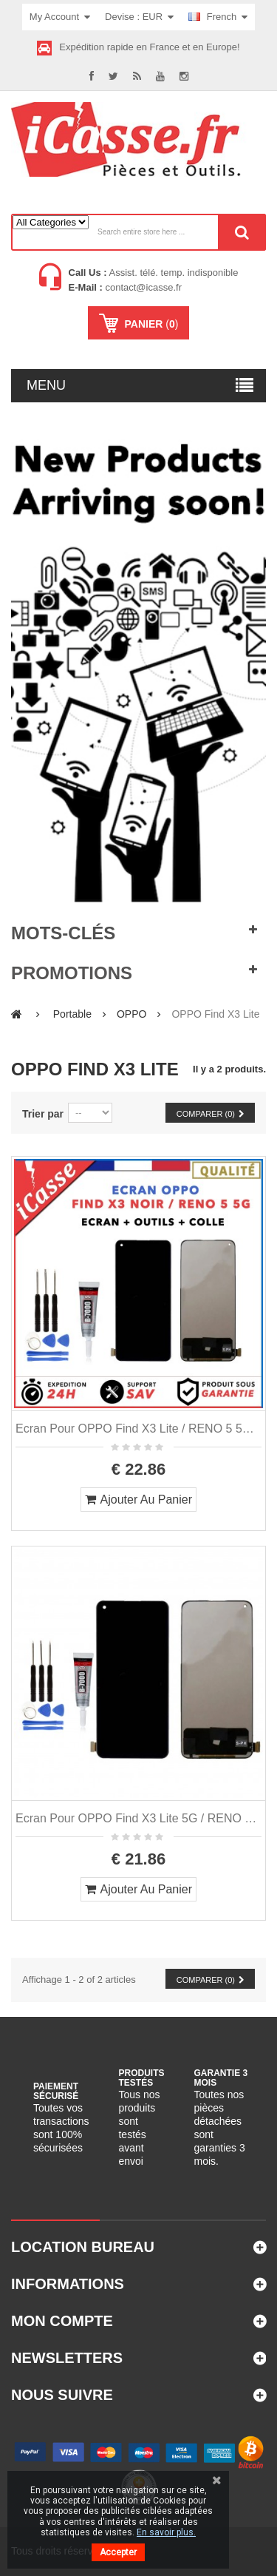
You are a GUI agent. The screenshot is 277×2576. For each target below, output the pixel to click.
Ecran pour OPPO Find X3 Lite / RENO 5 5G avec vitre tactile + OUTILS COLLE (138, 1428)
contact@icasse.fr (142, 287)
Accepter (118, 2552)
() (150, 324)
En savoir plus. (166, 2532)
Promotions (71, 973)
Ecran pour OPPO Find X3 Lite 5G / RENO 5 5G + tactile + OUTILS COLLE (138, 1818)
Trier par (43, 1114)
